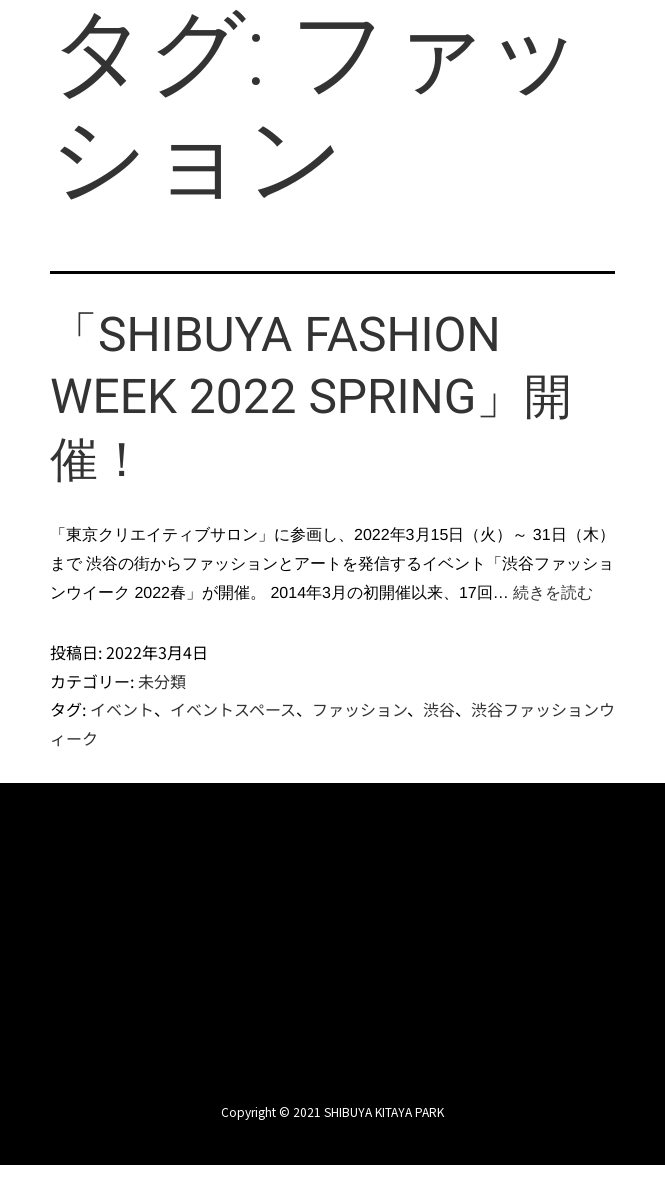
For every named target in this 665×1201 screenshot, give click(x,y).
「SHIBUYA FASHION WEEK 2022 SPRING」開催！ (311, 397)
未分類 (162, 680)
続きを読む (553, 592)
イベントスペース (233, 709)
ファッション (359, 709)
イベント (122, 709)
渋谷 (439, 709)
